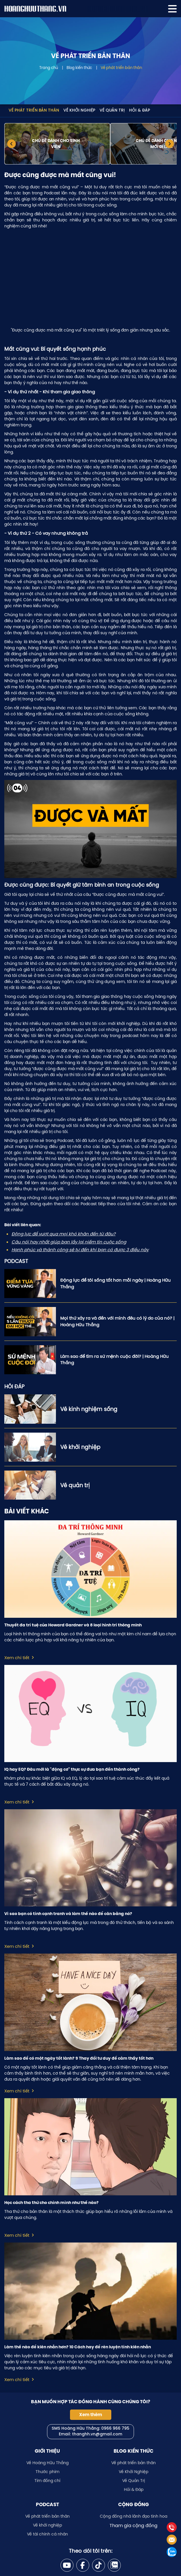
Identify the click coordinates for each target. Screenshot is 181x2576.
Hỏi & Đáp (139, 110)
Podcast (47, 2504)
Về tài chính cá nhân (47, 2534)
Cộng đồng (133, 2504)
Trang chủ (48, 67)
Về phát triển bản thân (121, 67)
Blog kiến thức (79, 67)
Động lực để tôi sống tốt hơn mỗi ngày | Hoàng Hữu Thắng (115, 1283)
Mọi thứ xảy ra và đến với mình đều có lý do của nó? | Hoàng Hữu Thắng (117, 1321)
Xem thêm (90, 2415)
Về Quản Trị (112, 110)
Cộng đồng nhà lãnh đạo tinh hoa (133, 2516)
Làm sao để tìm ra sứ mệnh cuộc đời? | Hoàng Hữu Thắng (114, 1359)
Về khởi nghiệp (47, 2525)
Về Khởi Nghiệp (79, 110)
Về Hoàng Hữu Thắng (47, 2463)
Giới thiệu (47, 2451)
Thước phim (47, 2472)
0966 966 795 (115, 2428)
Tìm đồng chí (47, 2480)
